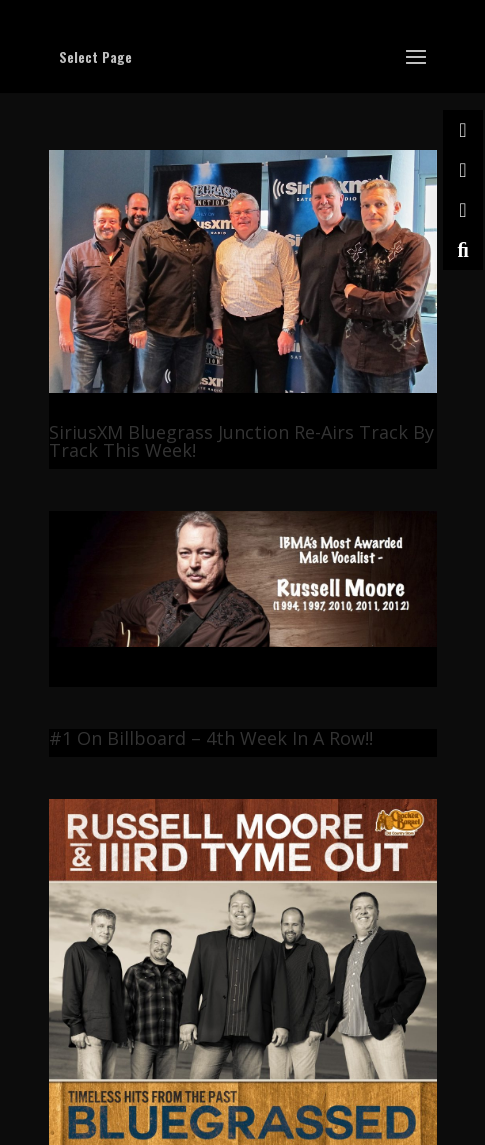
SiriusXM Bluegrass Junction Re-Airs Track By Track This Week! (241, 441)
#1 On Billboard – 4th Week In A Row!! (211, 738)
